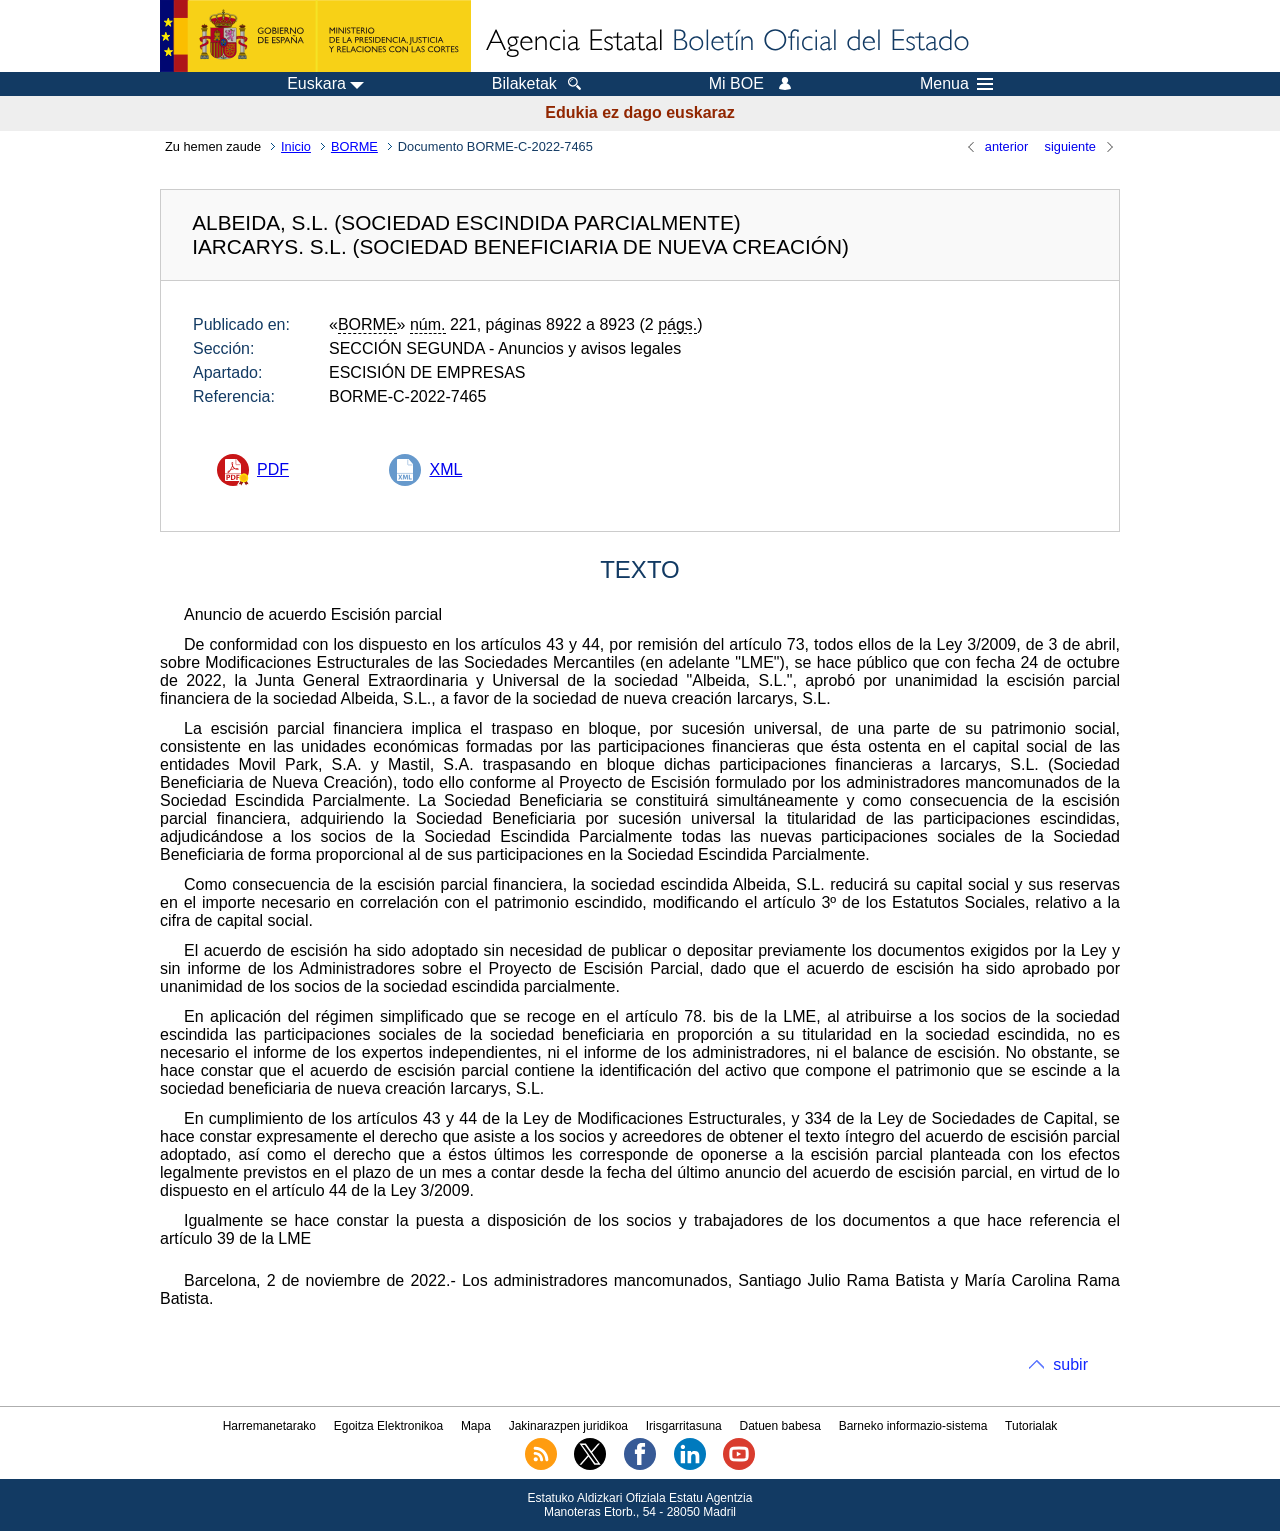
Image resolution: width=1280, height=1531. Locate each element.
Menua (956, 84)
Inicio (296, 146)
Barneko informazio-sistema (913, 1426)
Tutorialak (1031, 1426)
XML (445, 469)
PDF (273, 469)
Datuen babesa (780, 1426)
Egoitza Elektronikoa (388, 1426)
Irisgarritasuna (684, 1426)
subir (1070, 1364)
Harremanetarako (269, 1426)
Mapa (476, 1426)
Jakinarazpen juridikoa (568, 1426)
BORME (354, 146)
